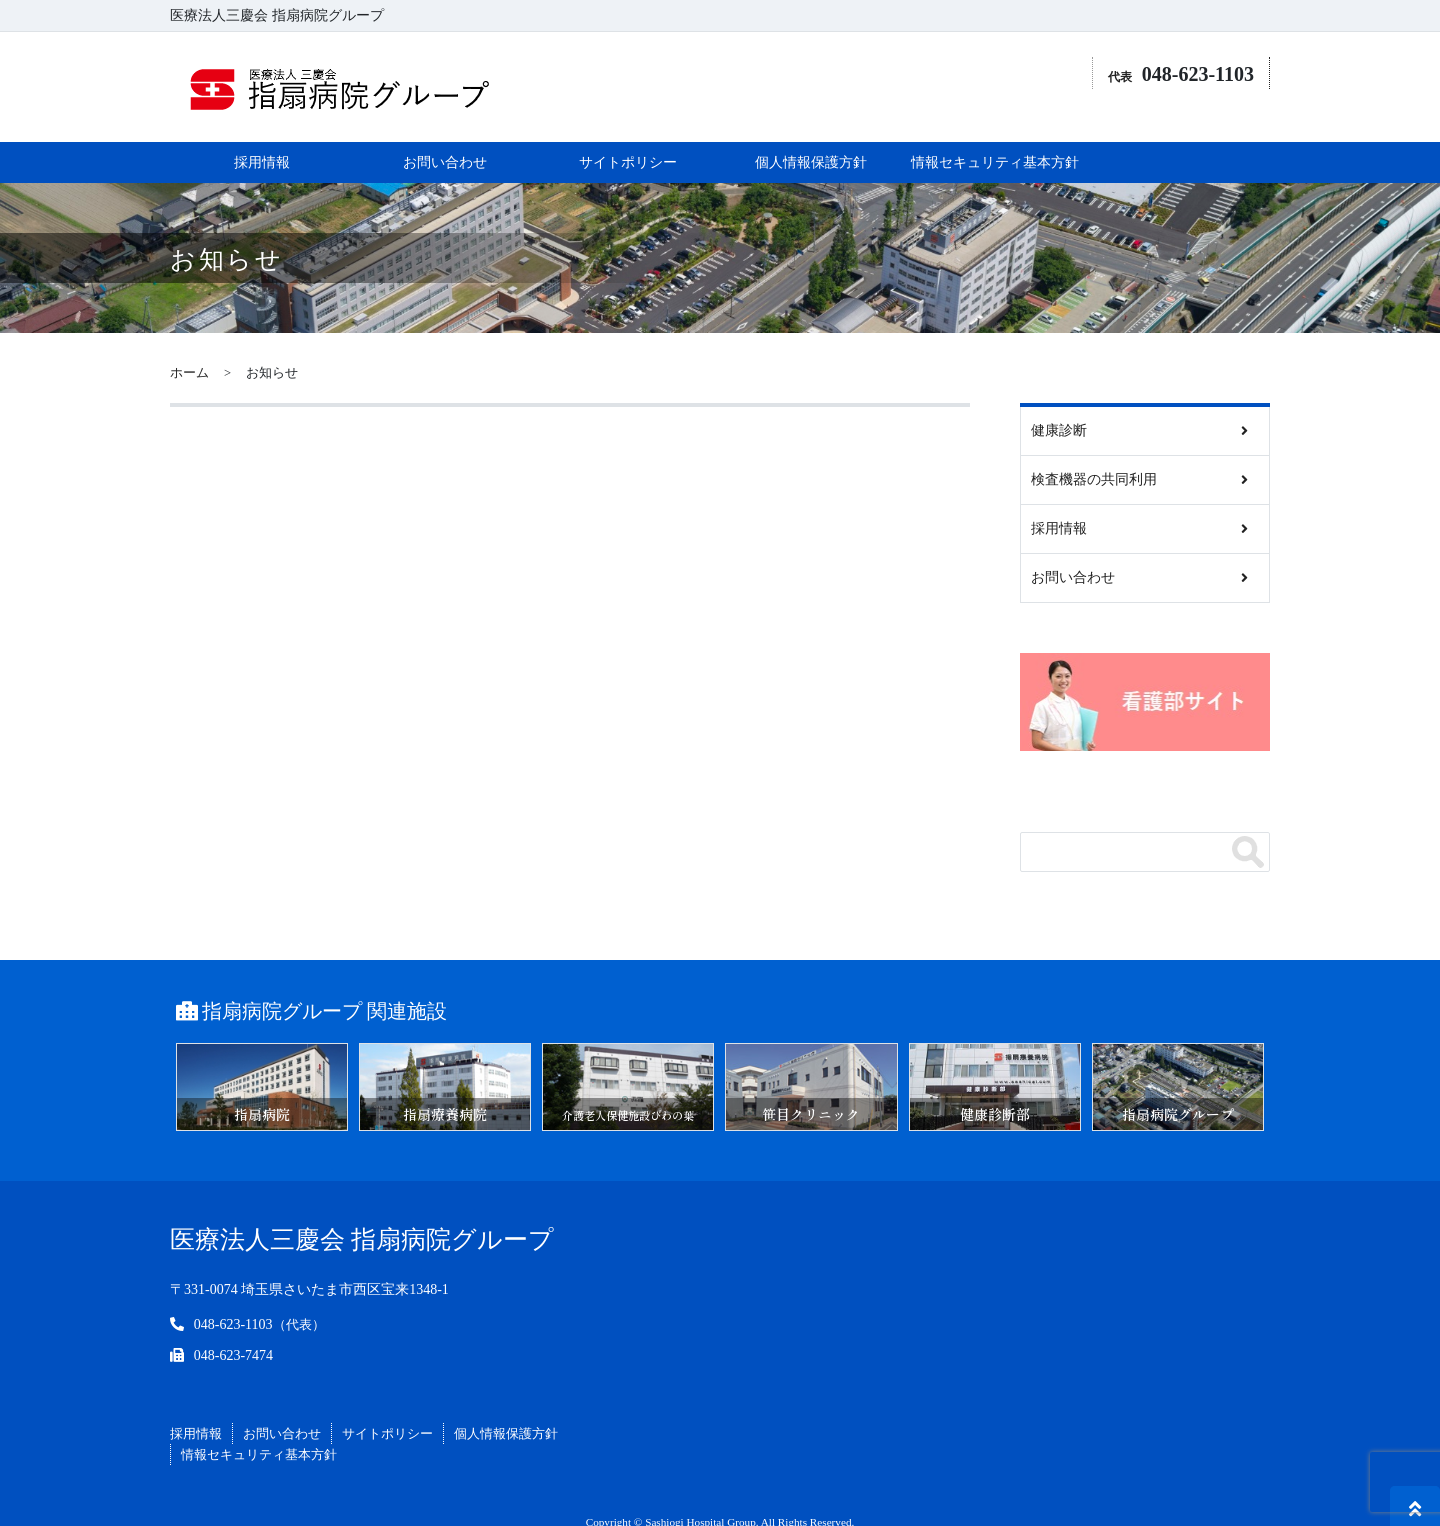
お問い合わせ (445, 136)
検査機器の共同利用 (1094, 453)
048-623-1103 (233, 1298)
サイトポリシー (628, 136)
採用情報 (262, 136)
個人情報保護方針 (811, 136)
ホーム (189, 347)
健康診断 (1059, 404)
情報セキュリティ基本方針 (995, 136)
